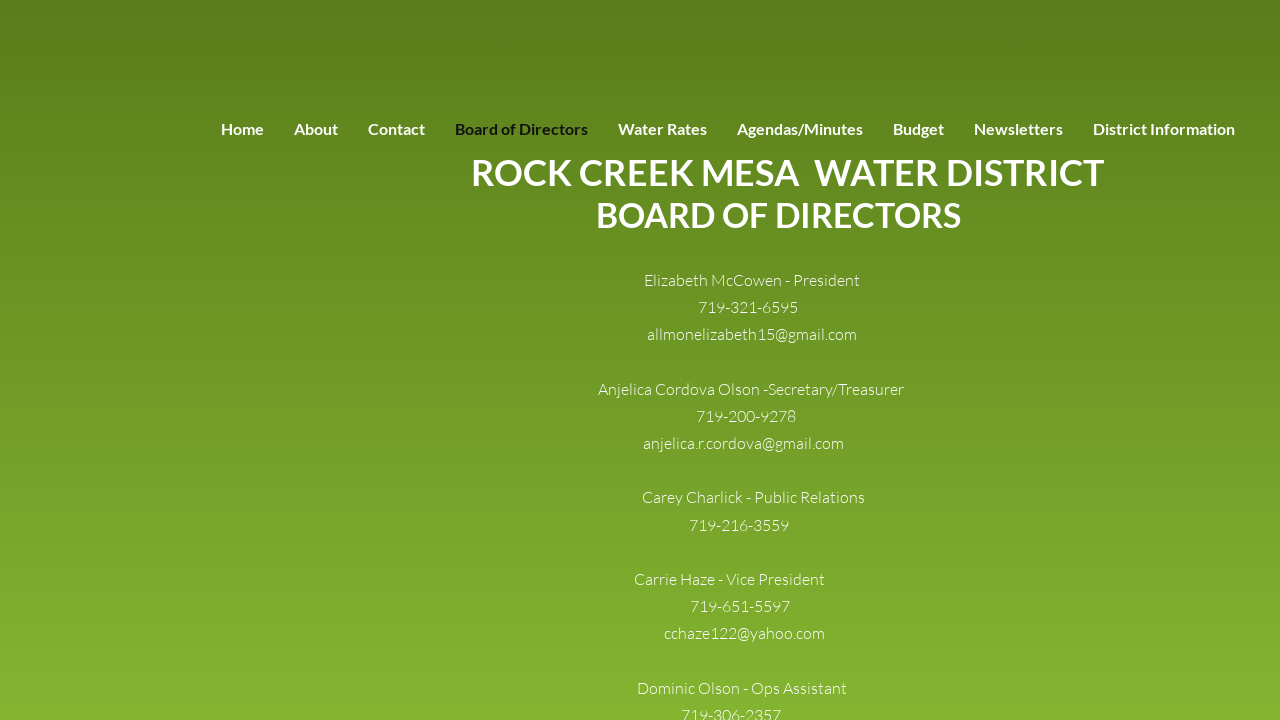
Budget (918, 128)
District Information (1164, 128)
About (316, 128)
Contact (396, 128)
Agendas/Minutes (800, 128)
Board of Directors (521, 128)
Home (242, 128)
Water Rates (662, 128)
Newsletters (1018, 128)
